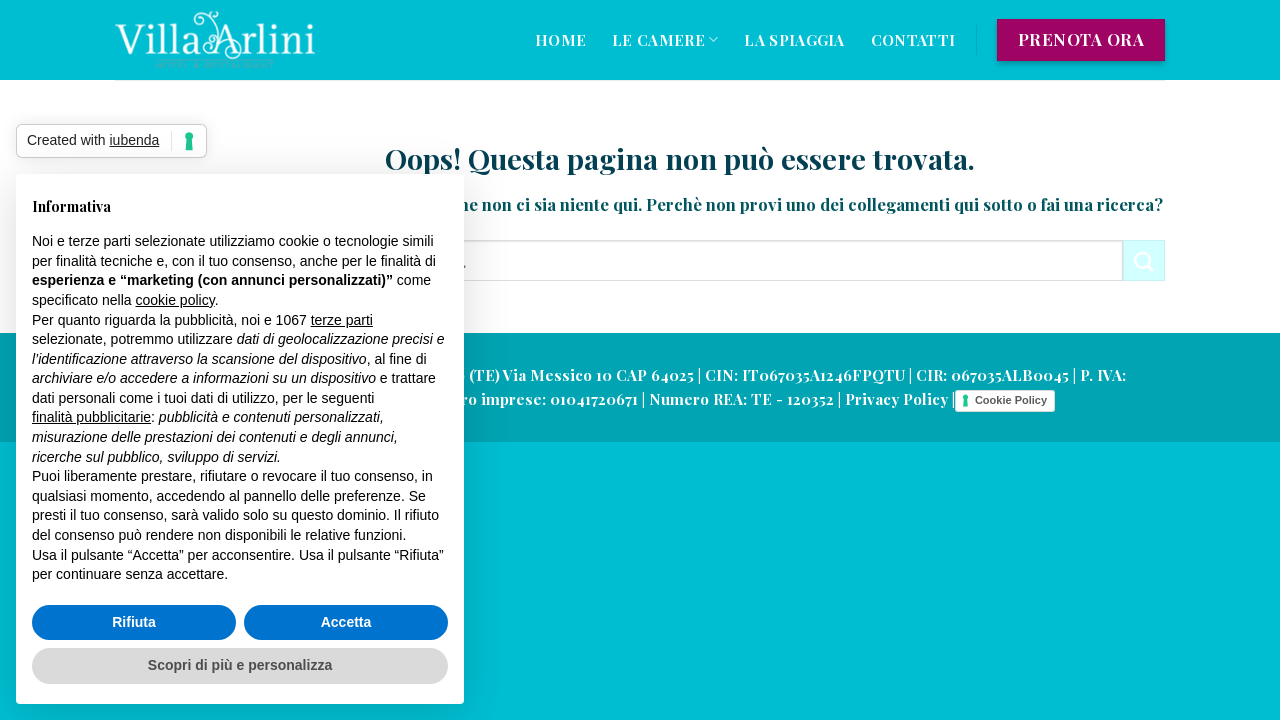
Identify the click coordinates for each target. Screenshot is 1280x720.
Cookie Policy (1011, 400)
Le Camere (665, 40)
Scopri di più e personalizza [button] (240, 665)
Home (560, 40)
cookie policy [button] (175, 300)
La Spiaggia (794, 40)
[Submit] (1144, 260)
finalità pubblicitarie (91, 417)
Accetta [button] (346, 622)
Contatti (913, 40)
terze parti (342, 320)
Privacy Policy (896, 399)
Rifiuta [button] (134, 622)
